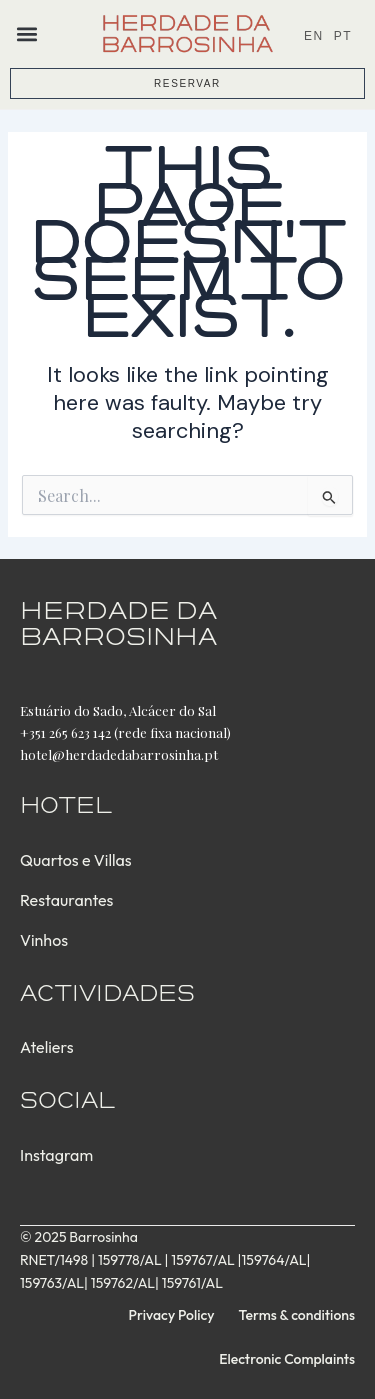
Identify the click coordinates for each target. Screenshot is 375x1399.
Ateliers (46, 1047)
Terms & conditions (297, 1315)
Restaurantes (66, 900)
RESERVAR (187, 83)
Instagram (56, 1155)
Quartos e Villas (76, 860)
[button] (26, 33)
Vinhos (44, 940)
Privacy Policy (172, 1315)
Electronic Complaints (287, 1359)
